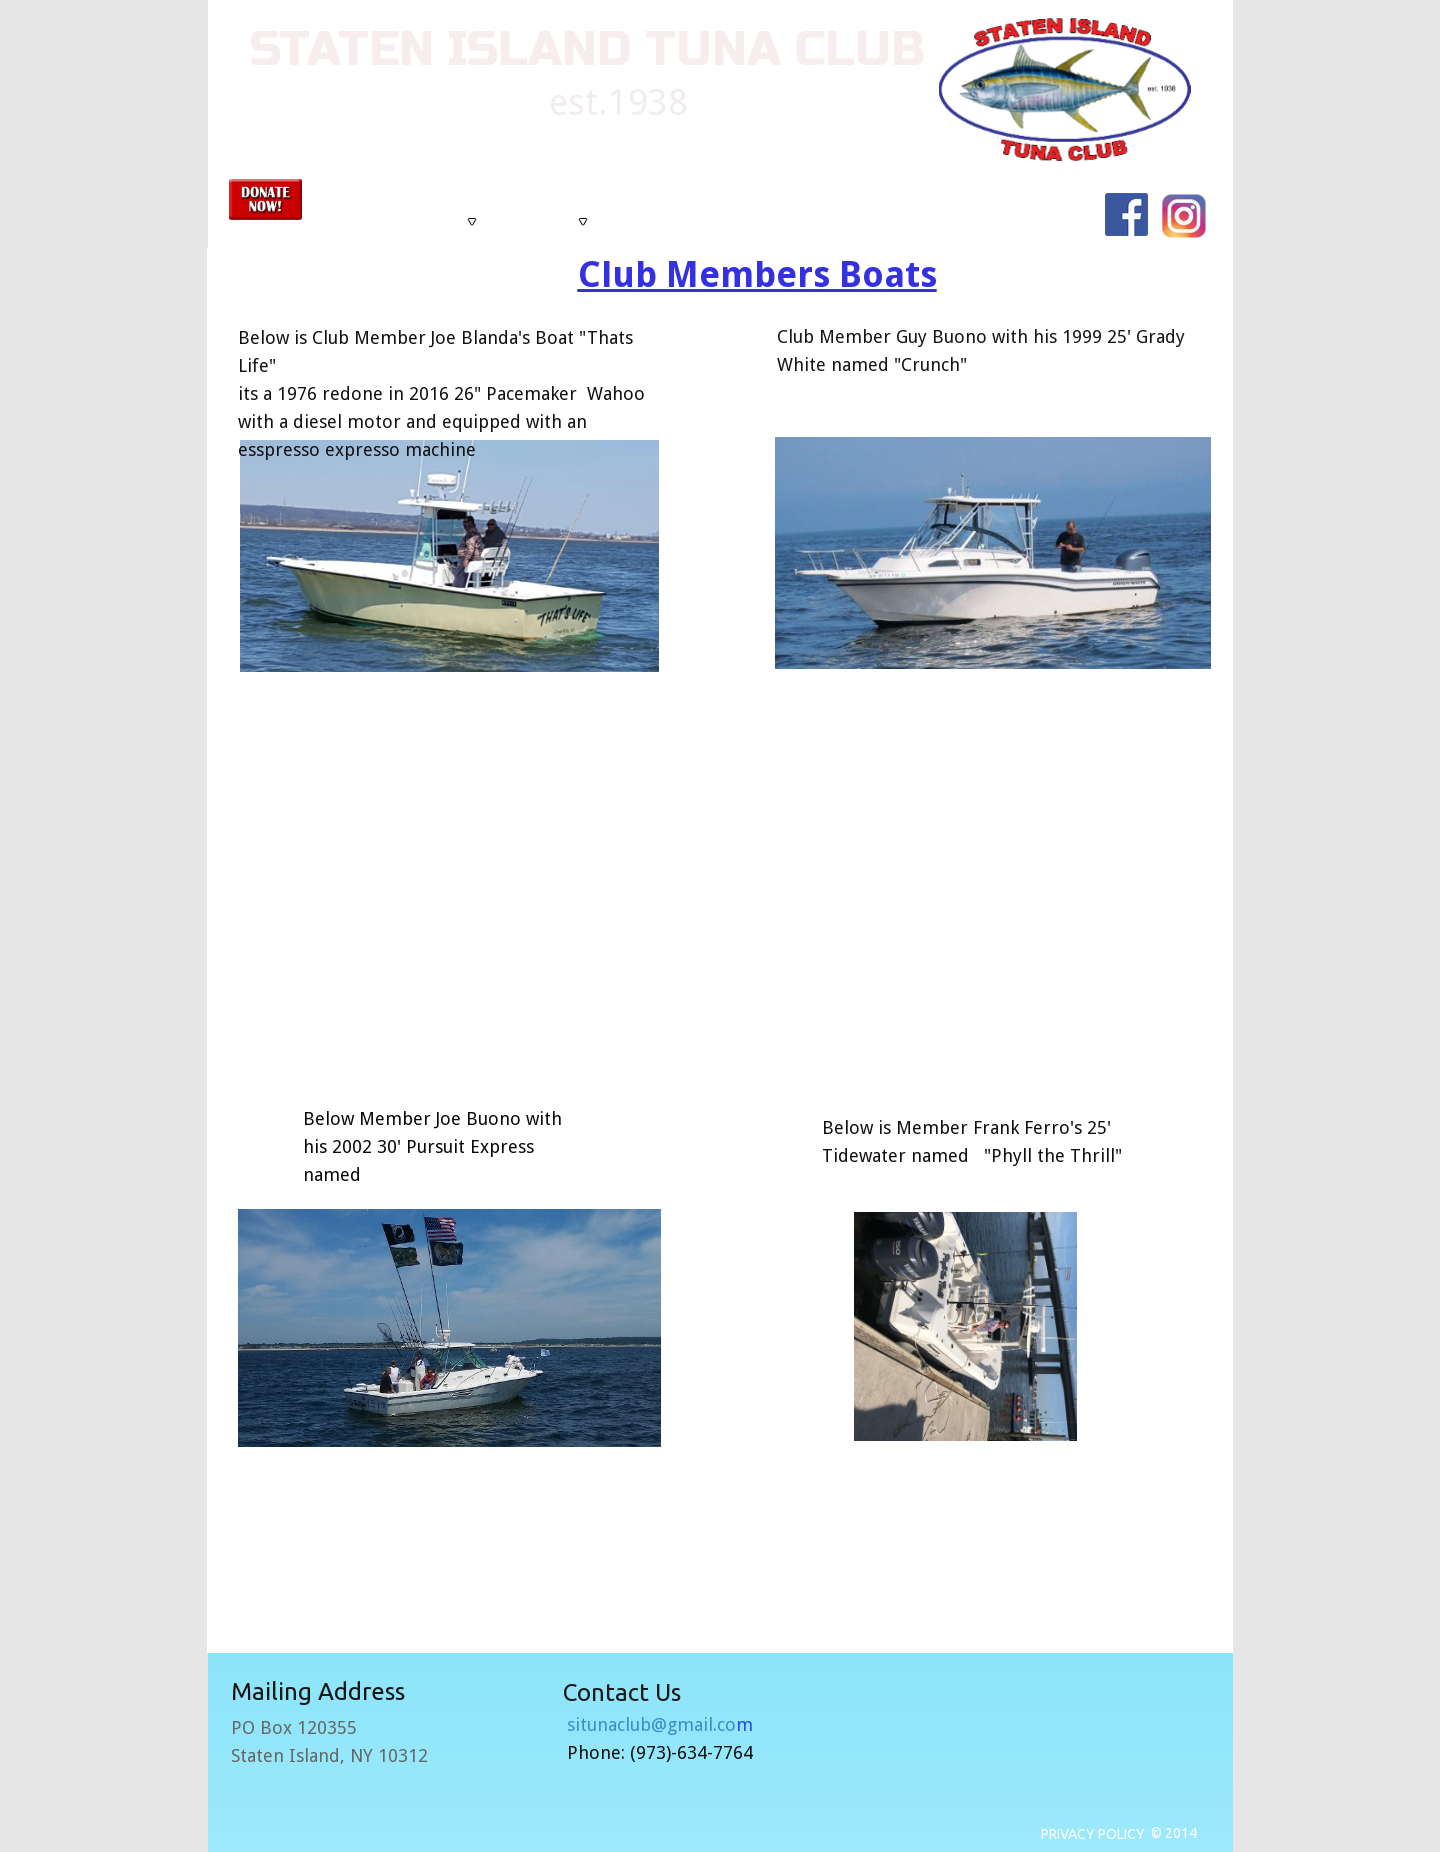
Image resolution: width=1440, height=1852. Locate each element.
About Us (447, 221)
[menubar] (716, 222)
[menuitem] (377, 222)
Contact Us (799, 222)
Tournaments (545, 221)
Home (377, 222)
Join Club (874, 222)
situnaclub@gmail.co (660, 1724)
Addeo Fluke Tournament (680, 222)
